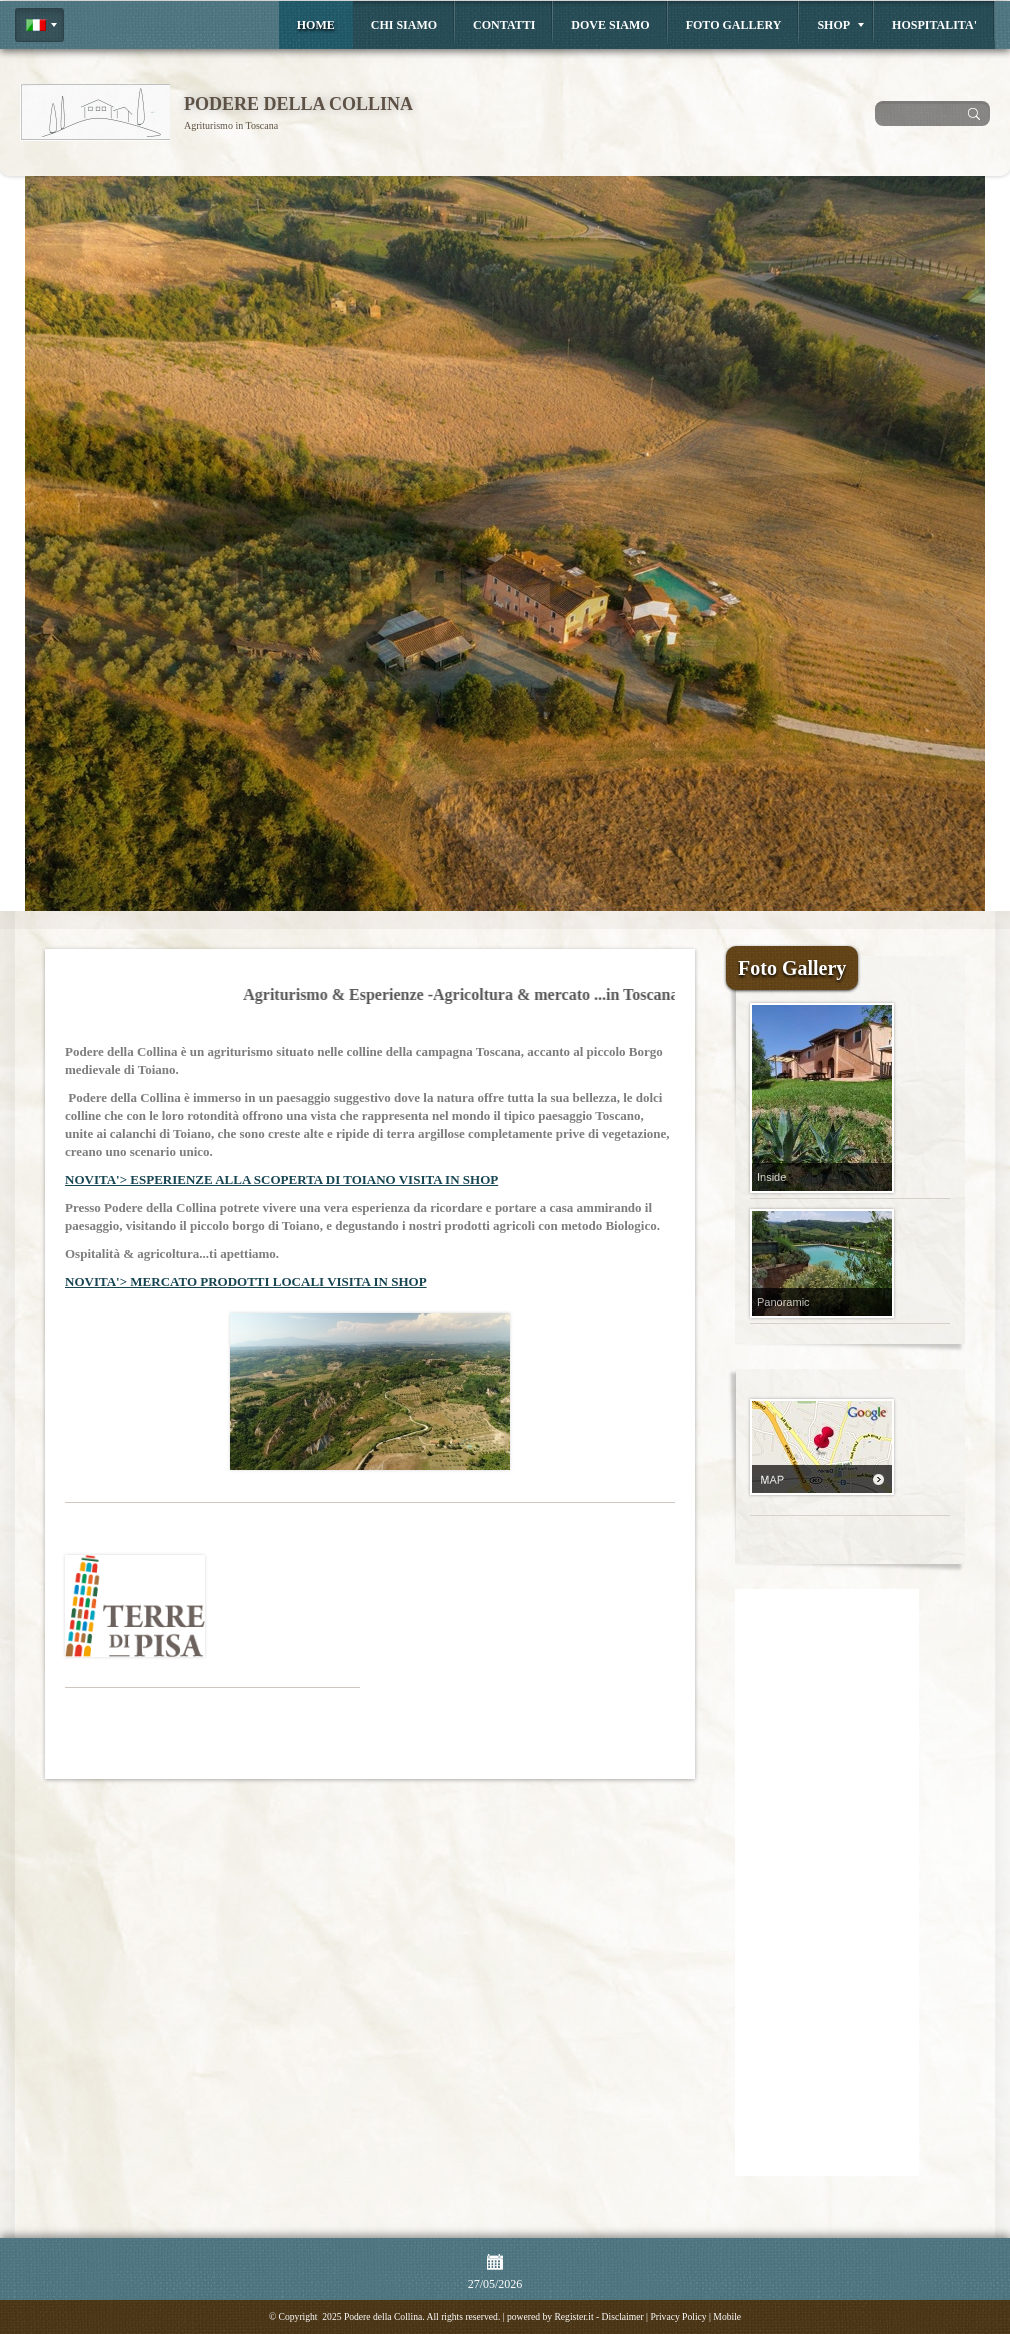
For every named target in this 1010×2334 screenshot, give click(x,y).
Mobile (727, 2316)
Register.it (573, 2316)
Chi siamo (404, 25)
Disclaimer (623, 2316)
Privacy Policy (678, 2316)
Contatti (504, 25)
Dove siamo (610, 25)
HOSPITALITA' (934, 25)
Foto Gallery (734, 25)
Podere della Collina (298, 104)
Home (316, 25)
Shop (840, 25)
